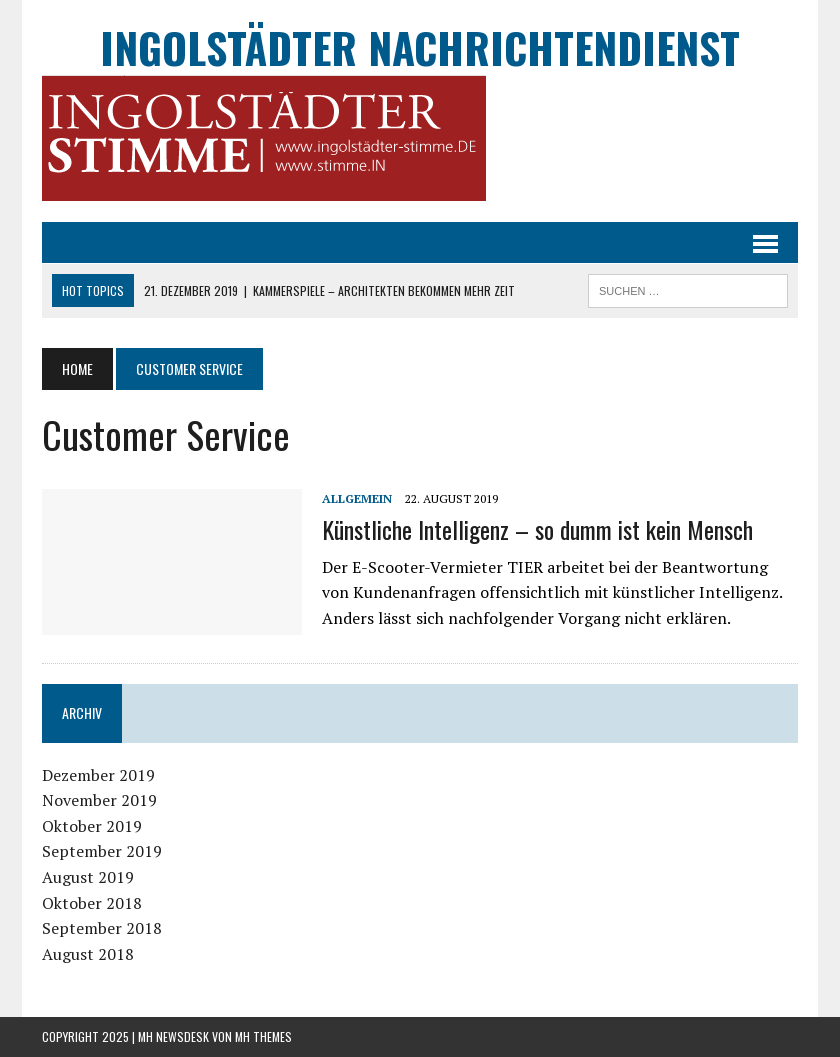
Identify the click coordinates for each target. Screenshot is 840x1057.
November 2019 (99, 800)
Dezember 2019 (98, 775)
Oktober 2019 (92, 826)
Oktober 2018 (92, 903)
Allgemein (357, 498)
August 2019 (88, 877)
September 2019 (102, 851)
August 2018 (88, 954)
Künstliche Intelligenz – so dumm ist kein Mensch (537, 529)
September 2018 (102, 928)
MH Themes (263, 1036)
